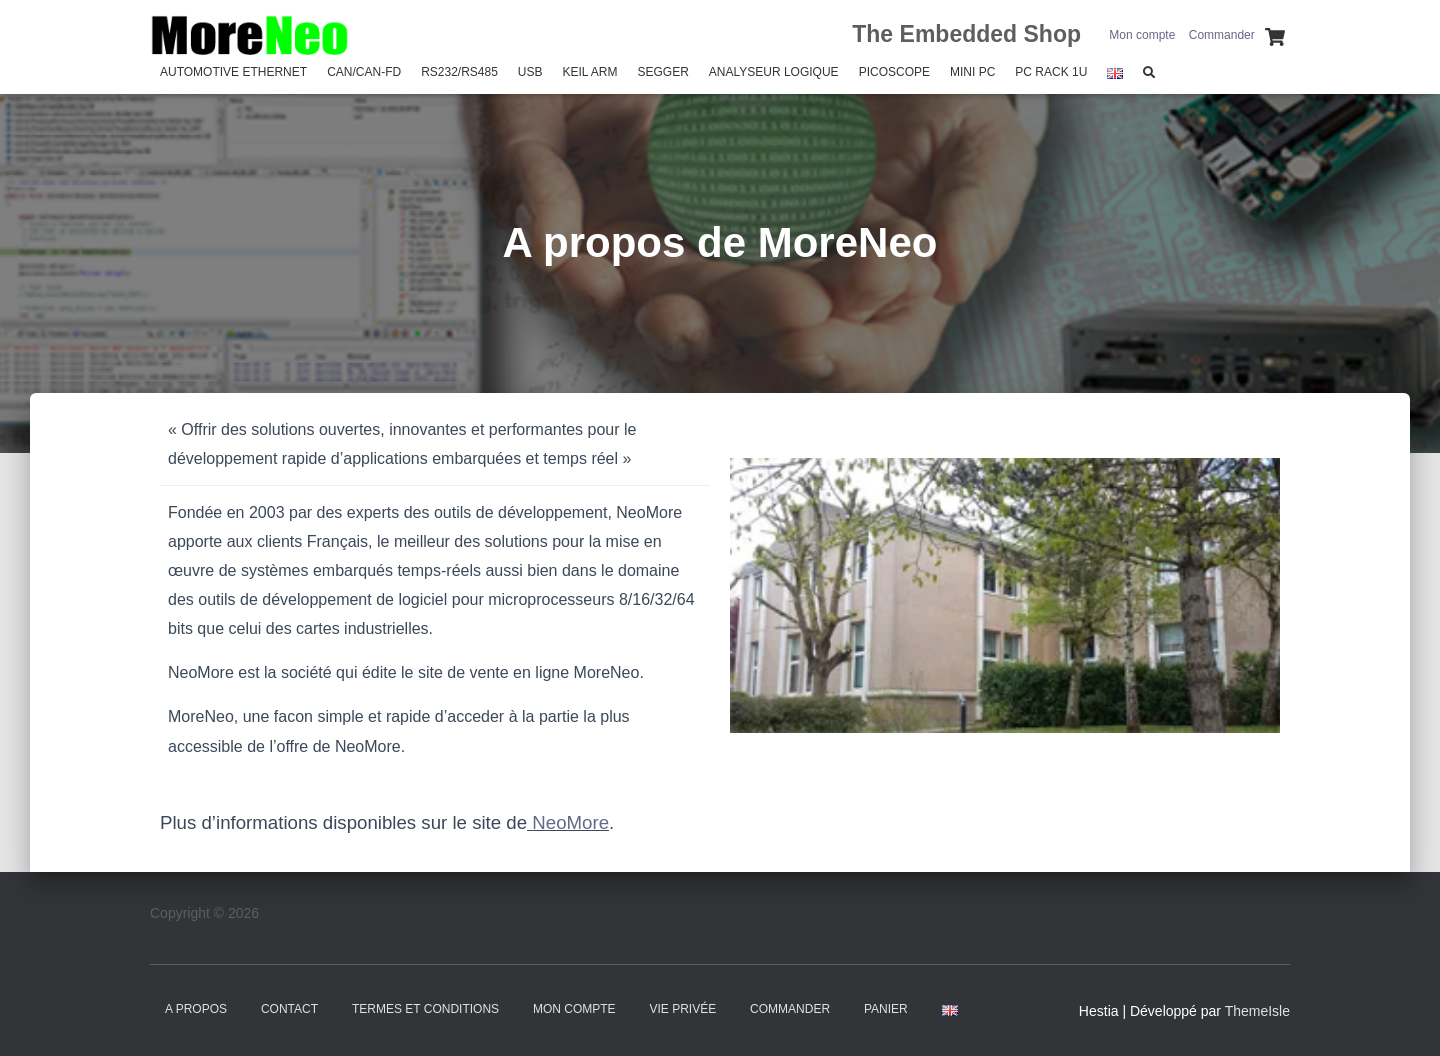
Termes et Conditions (425, 1009)
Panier (886, 1009)
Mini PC (972, 72)
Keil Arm (590, 72)
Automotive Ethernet (233, 72)
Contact (289, 1009)
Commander (1222, 35)
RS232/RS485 (459, 72)
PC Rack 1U (1051, 72)
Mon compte (1142, 35)
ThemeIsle (1257, 1011)
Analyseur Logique (774, 72)
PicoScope (894, 72)
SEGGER (662, 72)
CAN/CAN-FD (364, 72)
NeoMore (570, 822)
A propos (196, 1009)
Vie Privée (683, 1009)
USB (530, 72)
